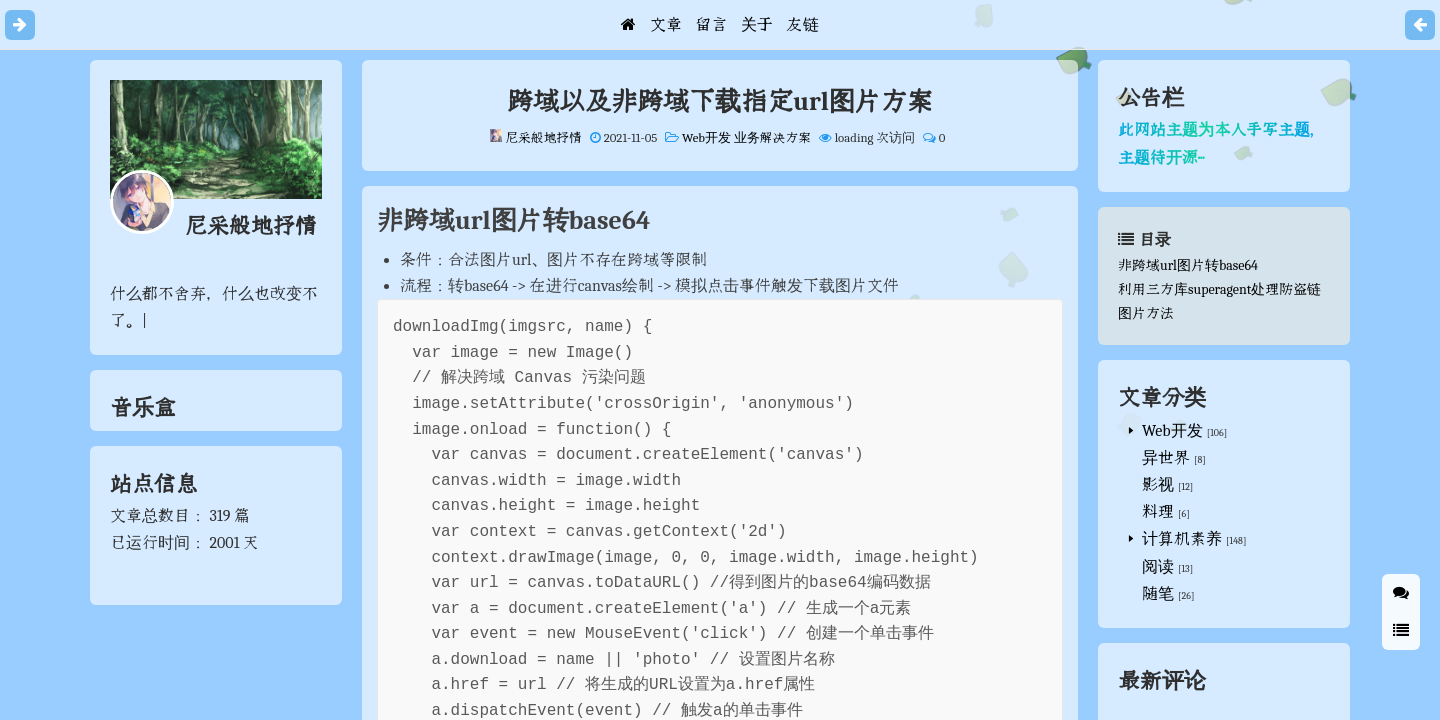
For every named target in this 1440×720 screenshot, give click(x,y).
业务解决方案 (774, 137)
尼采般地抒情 (543, 137)
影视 (1158, 485)
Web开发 (708, 137)
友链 (803, 25)
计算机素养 (1182, 539)
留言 (711, 25)
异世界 (1166, 458)
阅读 (1158, 567)
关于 (757, 25)
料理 (1158, 512)
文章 (666, 25)
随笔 (1158, 594)
